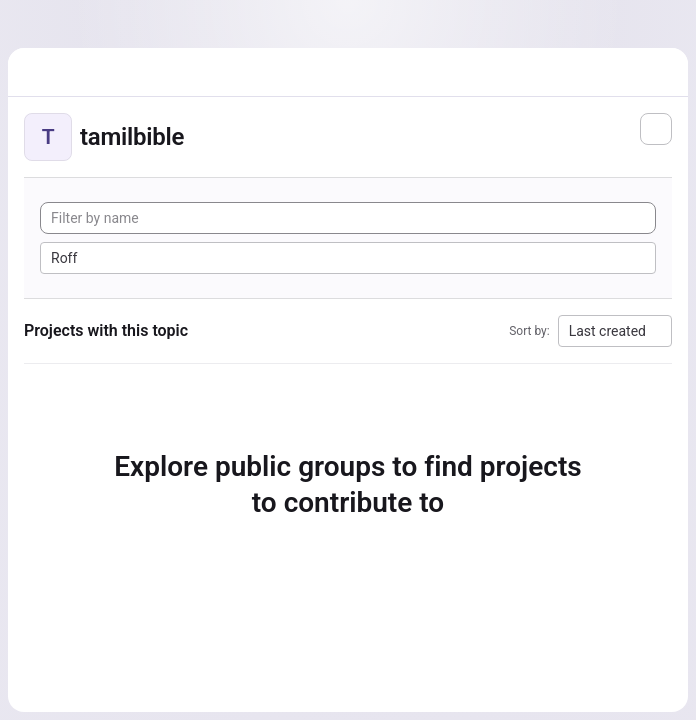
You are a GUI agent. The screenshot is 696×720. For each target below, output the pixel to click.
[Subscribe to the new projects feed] (656, 129)
